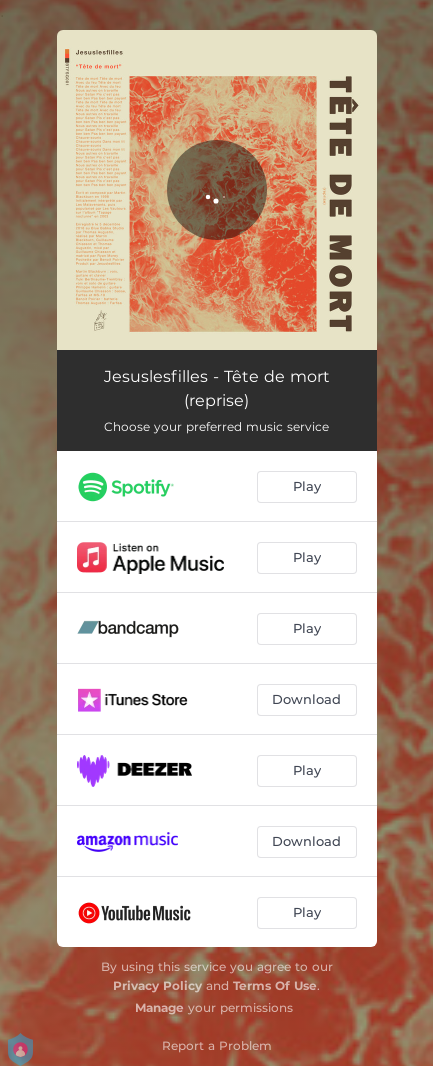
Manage (159, 1007)
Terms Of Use (275, 985)
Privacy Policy (157, 985)
